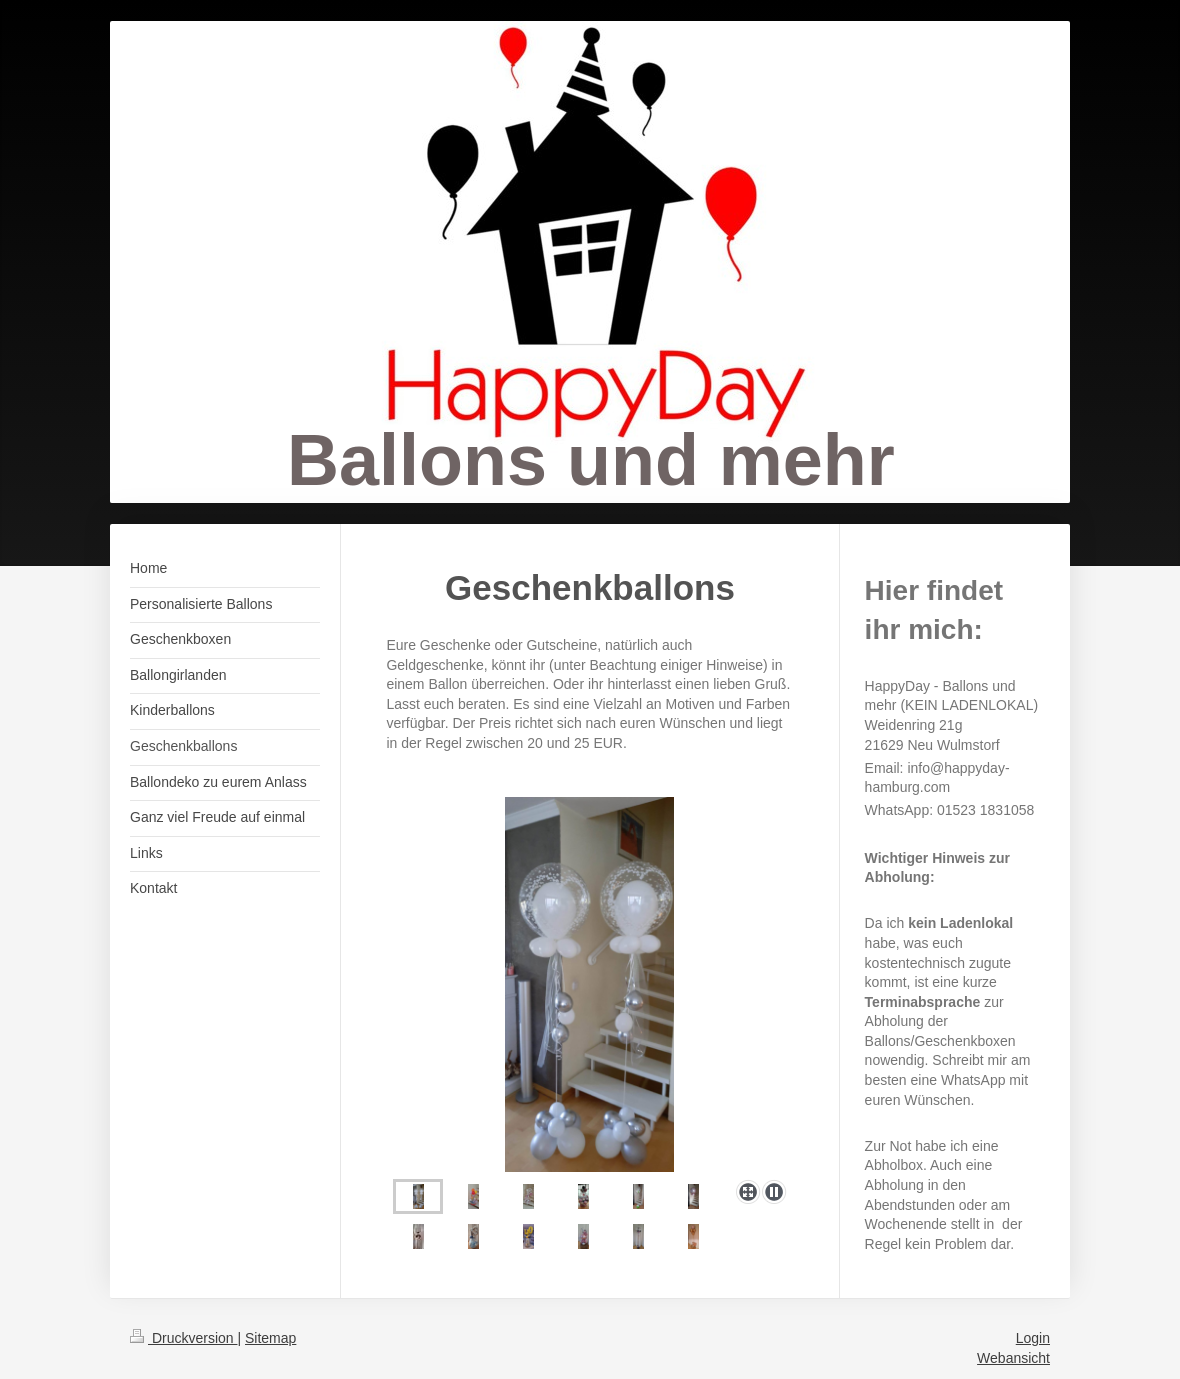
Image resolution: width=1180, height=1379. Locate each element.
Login (1033, 1338)
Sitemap (270, 1338)
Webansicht (1013, 1358)
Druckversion (183, 1338)
